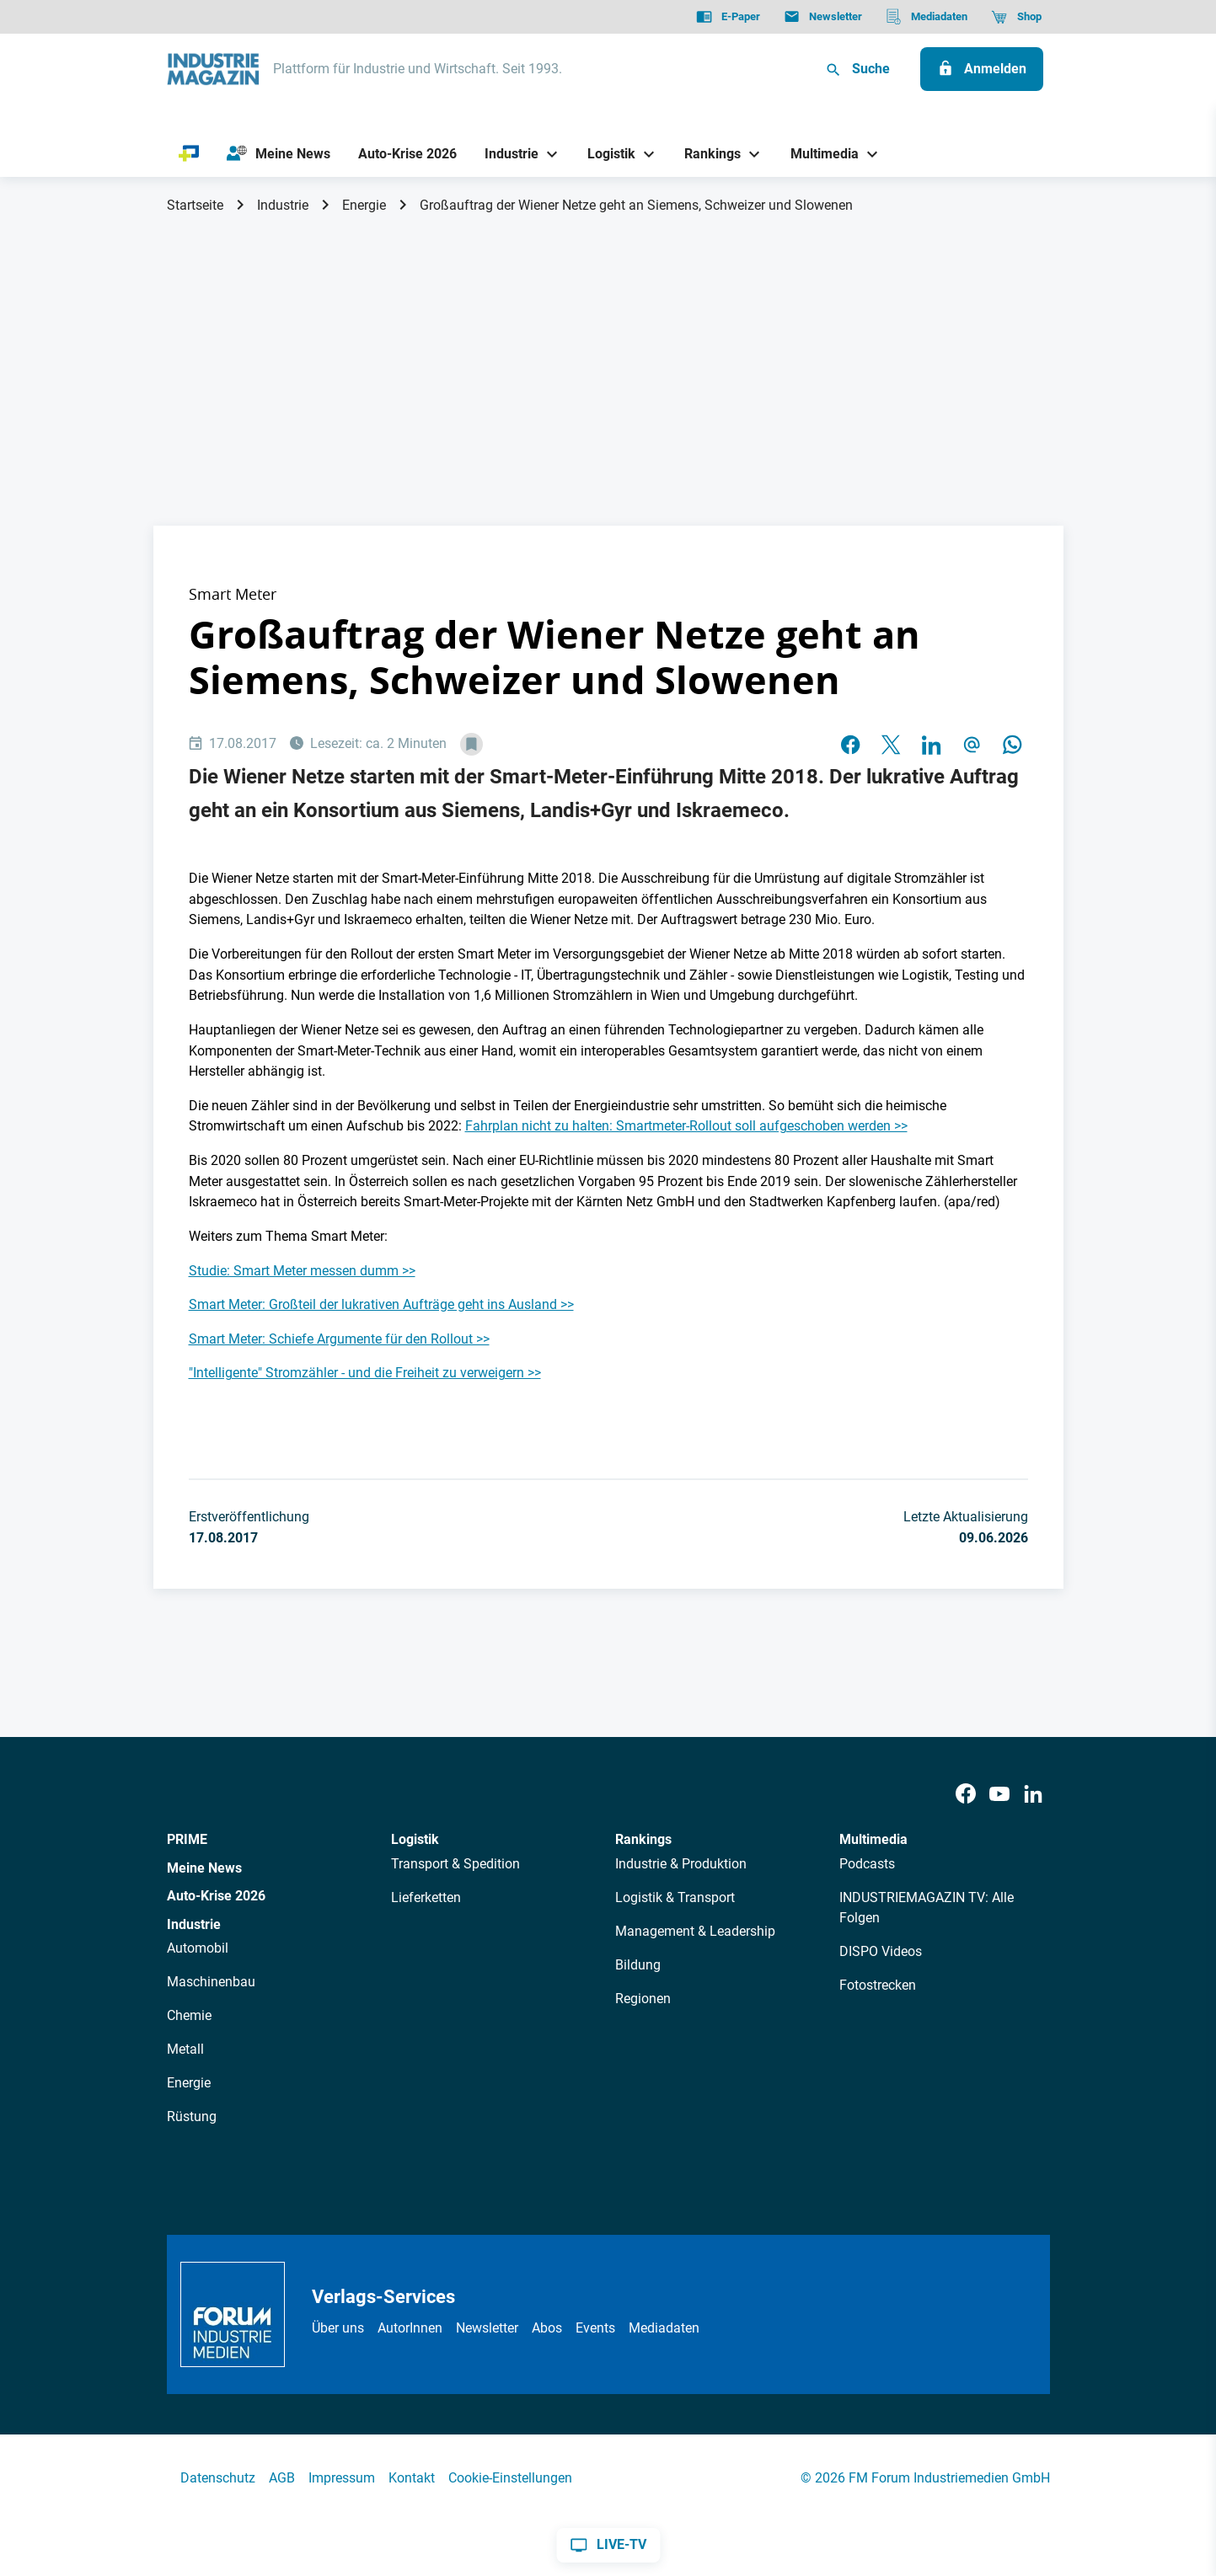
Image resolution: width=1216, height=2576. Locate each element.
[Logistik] (605, 153)
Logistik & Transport (675, 1897)
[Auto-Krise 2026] (407, 153)
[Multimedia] (818, 153)
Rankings (643, 1839)
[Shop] (1016, 17)
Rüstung (192, 2116)
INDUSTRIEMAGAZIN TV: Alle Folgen (926, 1907)
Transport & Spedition (455, 1864)
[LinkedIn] (1033, 1794)
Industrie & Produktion (681, 1864)
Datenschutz (217, 2478)
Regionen (643, 1999)
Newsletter (487, 2328)
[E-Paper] (728, 17)
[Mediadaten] (926, 17)
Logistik (415, 1839)
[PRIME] (189, 154)
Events (595, 2328)
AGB (282, 2478)
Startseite (195, 205)
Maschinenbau (211, 1982)
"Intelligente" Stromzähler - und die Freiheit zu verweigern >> (365, 1373)
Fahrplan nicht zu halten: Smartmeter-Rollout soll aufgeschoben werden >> (686, 1126)
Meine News (204, 1868)
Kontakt (411, 2478)
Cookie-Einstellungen (510, 2478)
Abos (547, 2328)
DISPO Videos (880, 1951)
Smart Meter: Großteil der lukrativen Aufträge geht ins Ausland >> (381, 1304)
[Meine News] (278, 154)
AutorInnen (410, 2328)
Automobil (197, 1948)
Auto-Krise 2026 (216, 1896)
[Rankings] (706, 153)
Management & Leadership (695, 1931)
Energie (364, 205)
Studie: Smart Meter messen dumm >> (302, 1271)
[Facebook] (966, 1794)
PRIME (187, 1839)
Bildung (638, 1965)
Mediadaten (664, 2328)
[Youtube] (999, 1794)
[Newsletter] (822, 17)
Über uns (338, 2328)
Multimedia (873, 1839)
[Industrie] (505, 153)
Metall (185, 2049)
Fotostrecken (877, 1985)
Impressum (341, 2478)
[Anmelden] (981, 69)
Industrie (282, 205)
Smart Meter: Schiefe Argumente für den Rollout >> (339, 1339)
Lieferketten (426, 1897)
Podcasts (867, 1864)
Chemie (189, 2015)
